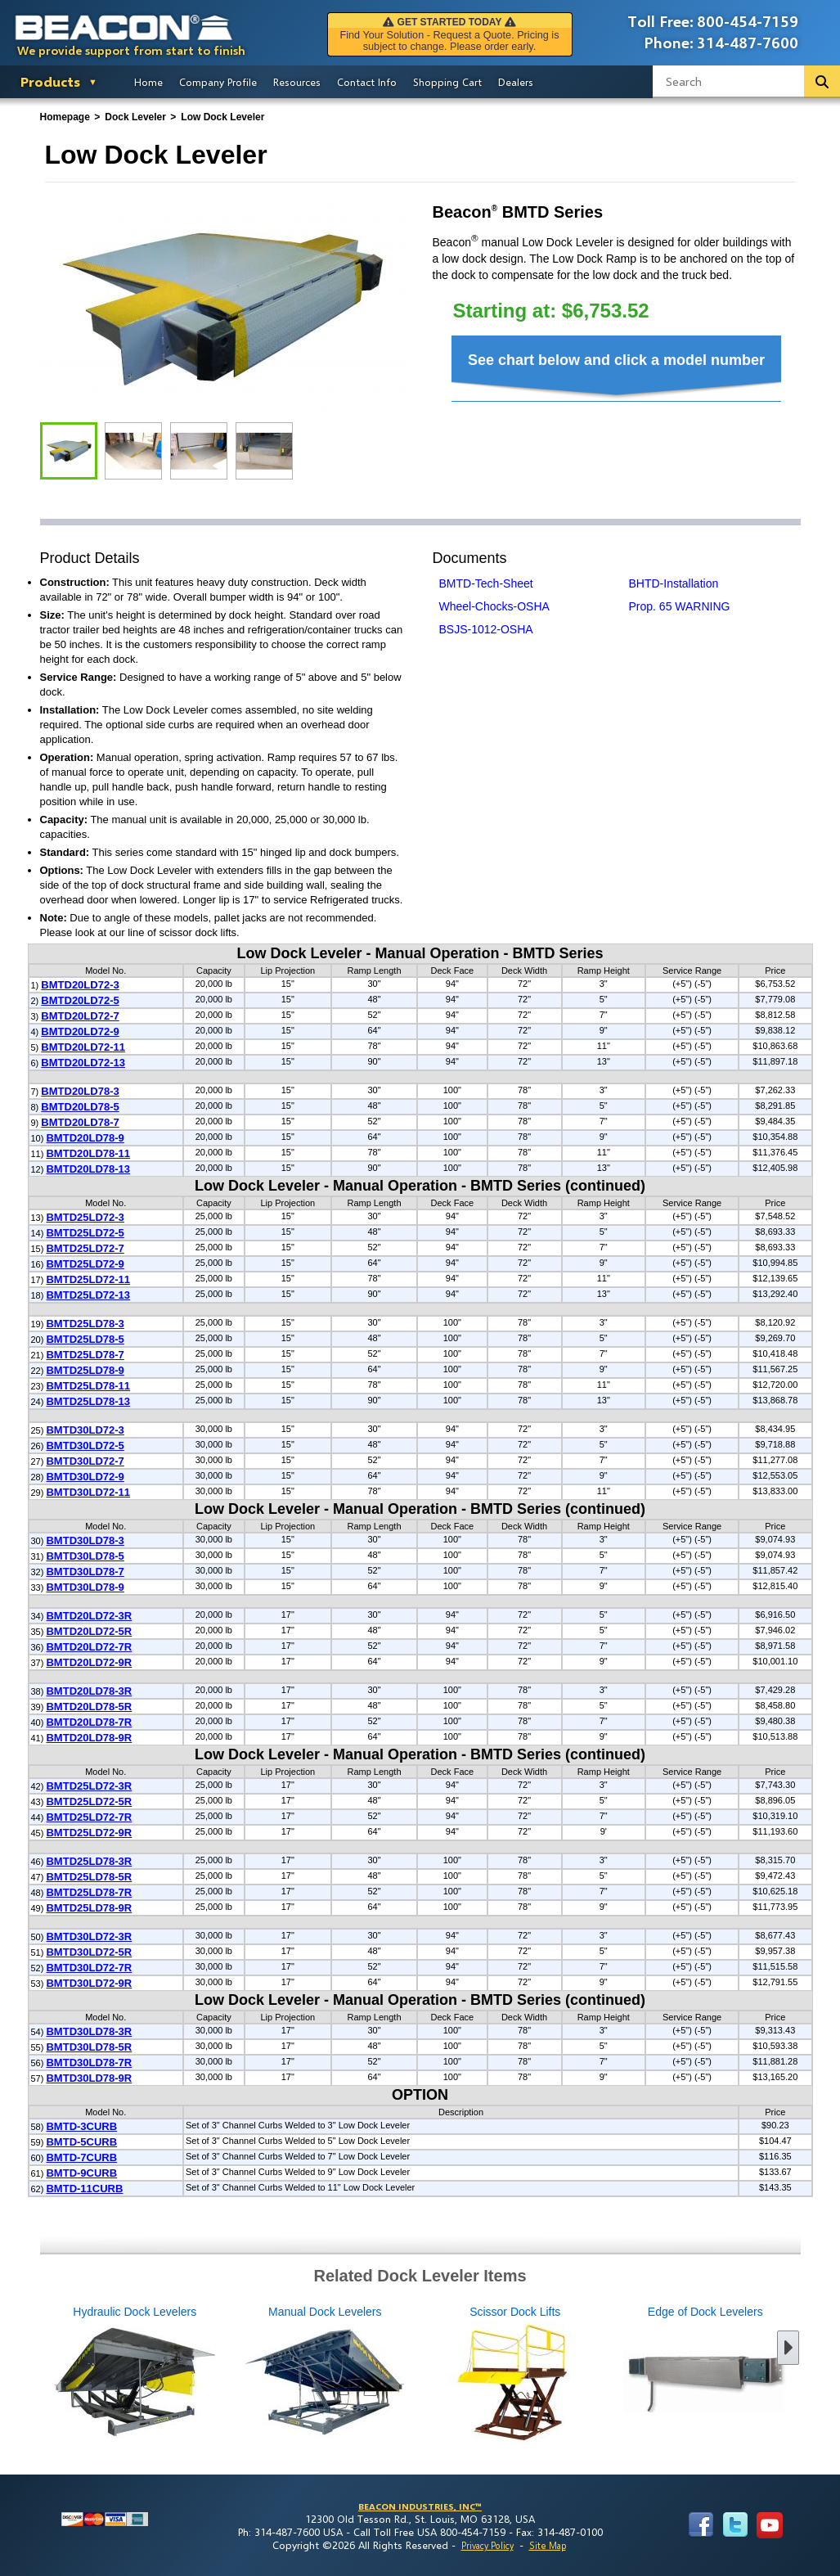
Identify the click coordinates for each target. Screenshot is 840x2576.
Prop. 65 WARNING (679, 606)
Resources (297, 81)
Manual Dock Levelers (237, 2375)
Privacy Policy (487, 2545)
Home (148, 81)
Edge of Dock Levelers (618, 2375)
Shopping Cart (447, 81)
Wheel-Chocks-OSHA (494, 606)
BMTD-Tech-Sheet (486, 583)
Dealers (515, 81)
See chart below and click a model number (616, 360)
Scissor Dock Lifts (428, 2375)
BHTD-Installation (674, 583)
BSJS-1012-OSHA (486, 629)
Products (50, 81)
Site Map (547, 2545)
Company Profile (218, 81)
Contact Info (367, 81)
